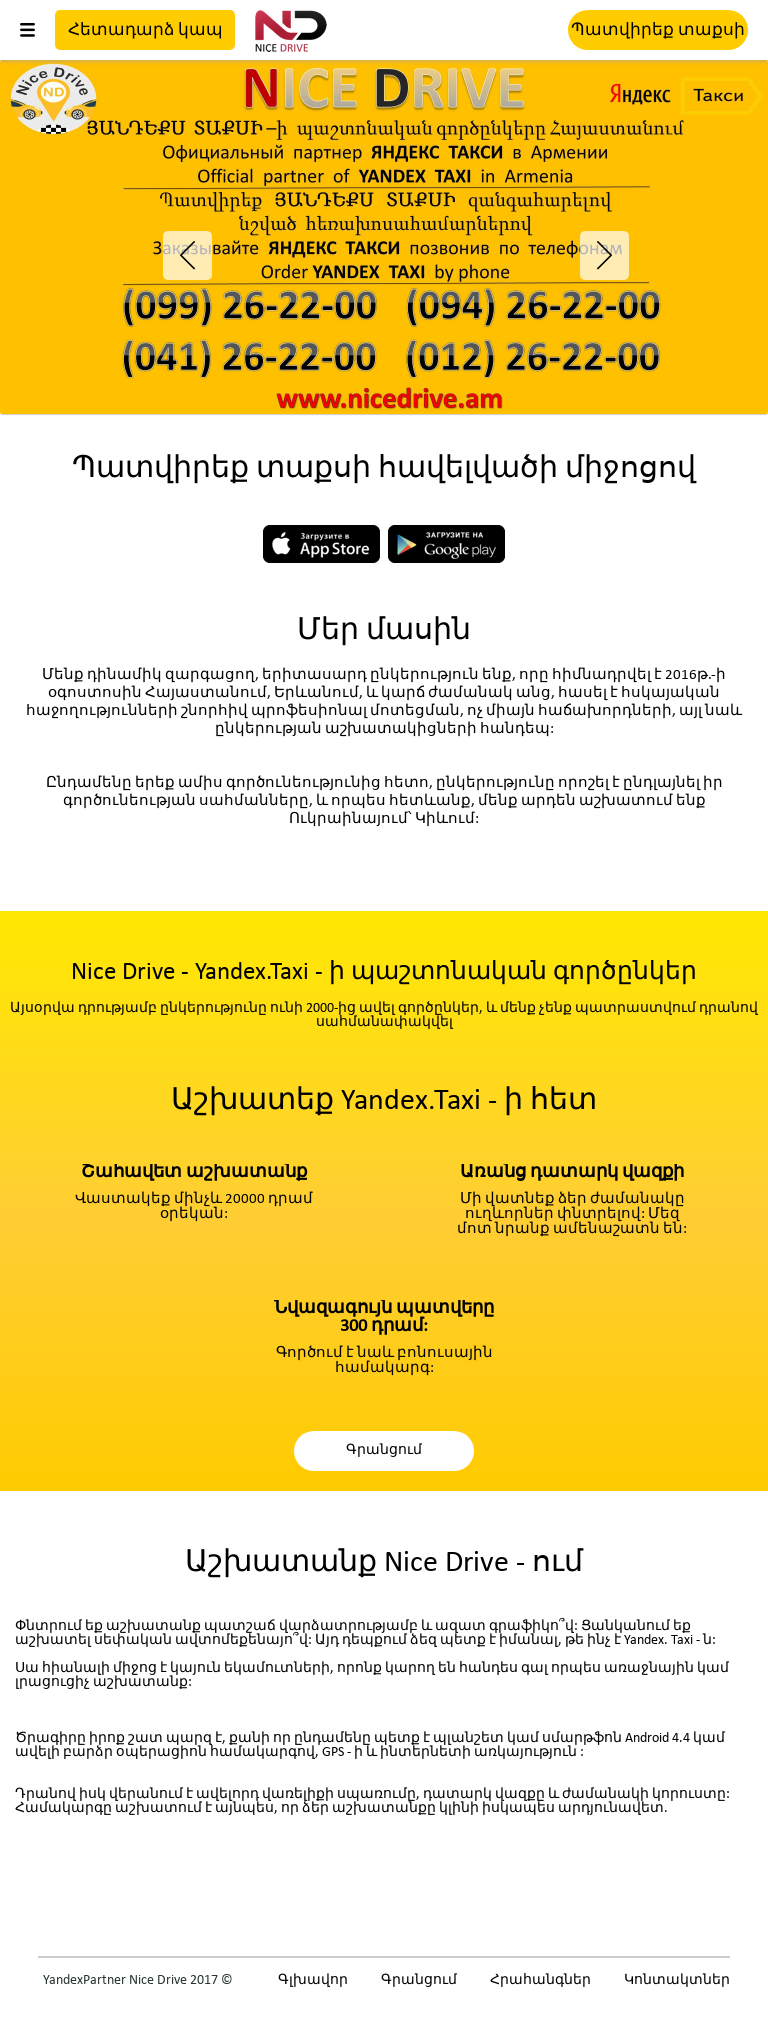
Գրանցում (384, 1450)
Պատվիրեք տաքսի (658, 30)
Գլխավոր (313, 1980)
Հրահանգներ (540, 1980)
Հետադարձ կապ (145, 30)
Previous (178, 244)
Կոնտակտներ (677, 1980)
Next (589, 244)
